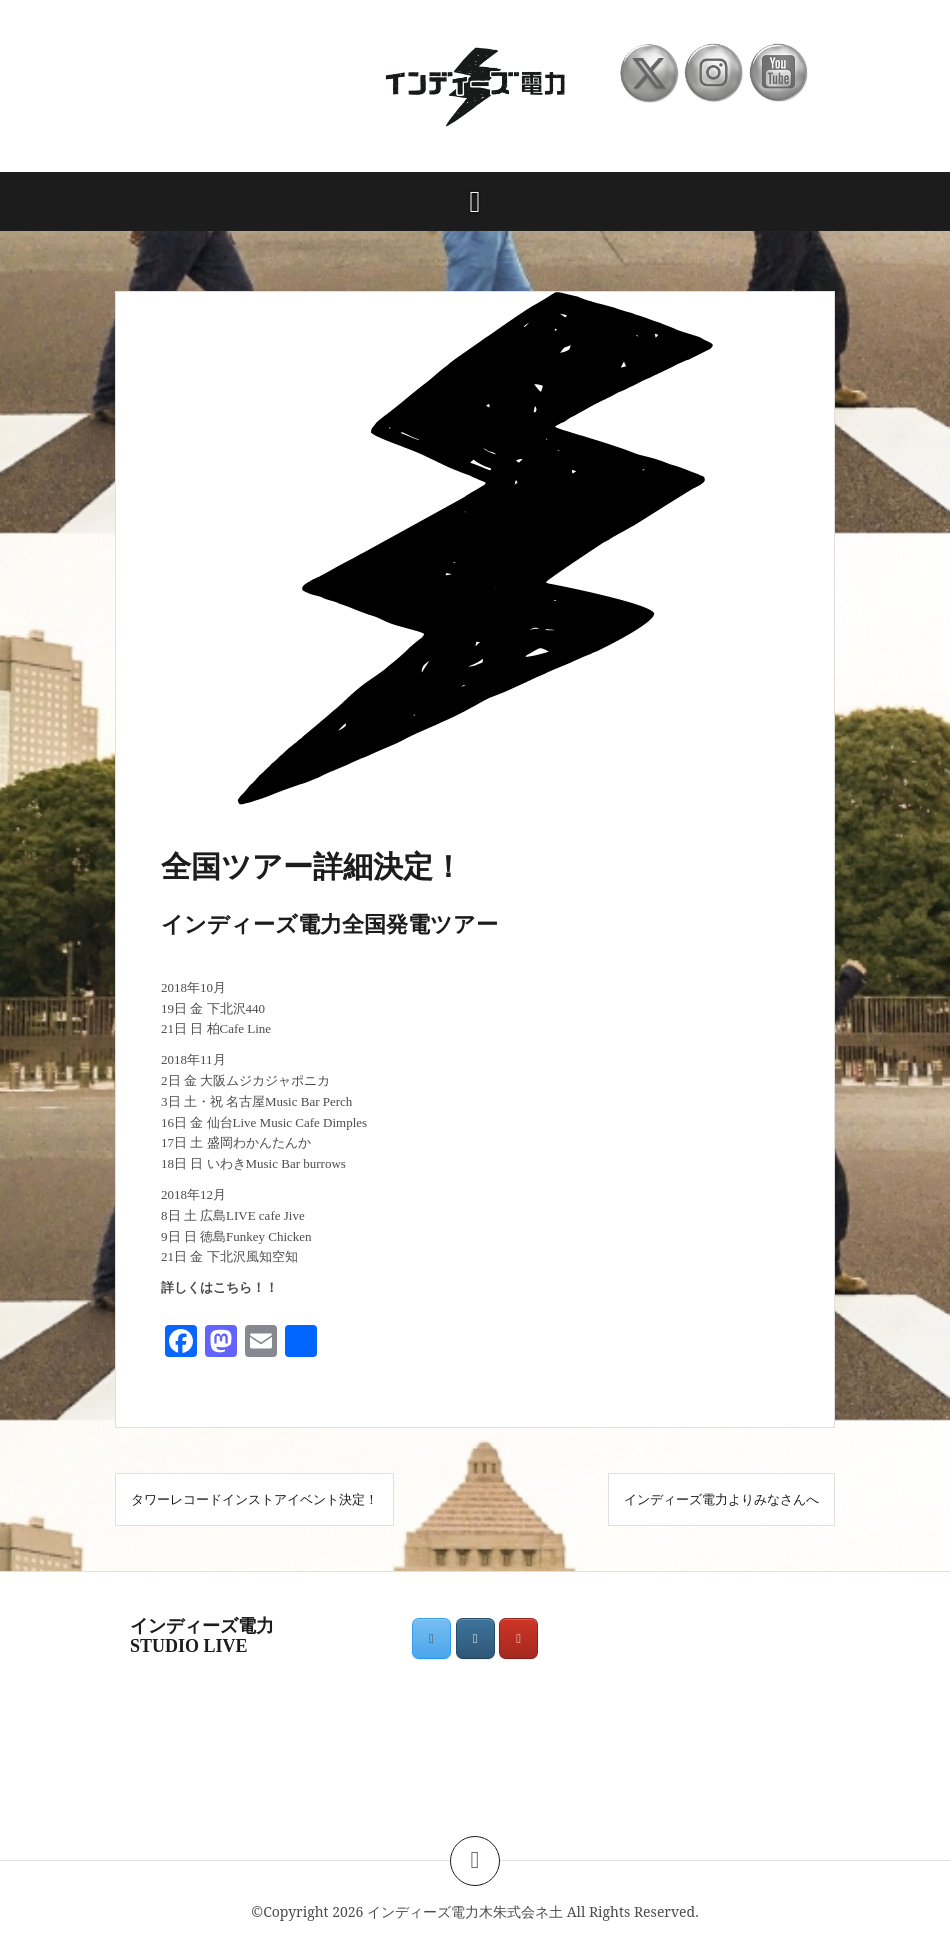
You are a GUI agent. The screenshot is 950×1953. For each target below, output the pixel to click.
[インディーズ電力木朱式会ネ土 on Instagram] (475, 1638)
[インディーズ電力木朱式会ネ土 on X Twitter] (431, 1638)
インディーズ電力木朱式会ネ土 (465, 1911)
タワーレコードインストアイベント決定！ (254, 1499)
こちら (232, 1287)
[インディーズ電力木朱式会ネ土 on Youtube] (518, 1638)
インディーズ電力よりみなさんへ (721, 1499)
